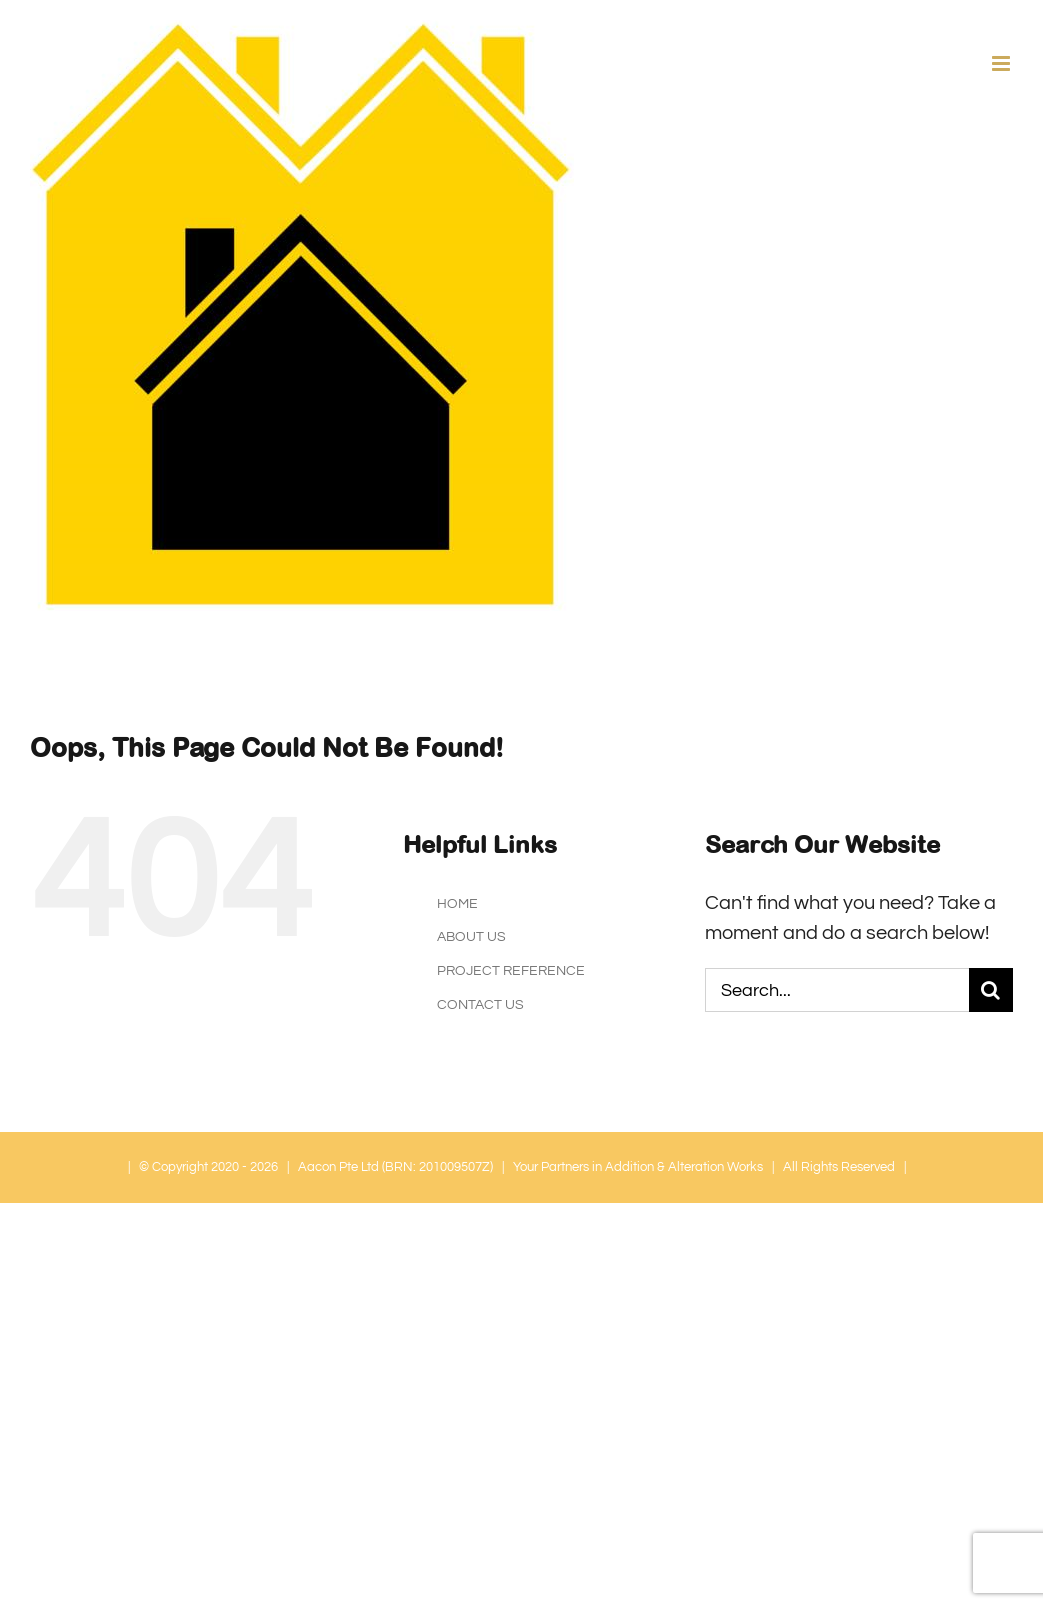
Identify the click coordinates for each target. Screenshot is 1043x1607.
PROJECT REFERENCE (511, 971)
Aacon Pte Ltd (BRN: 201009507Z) (395, 1167)
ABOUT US (471, 937)
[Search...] (837, 990)
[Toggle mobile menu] (1002, 63)
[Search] (991, 990)
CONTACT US (480, 1005)
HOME (457, 904)
